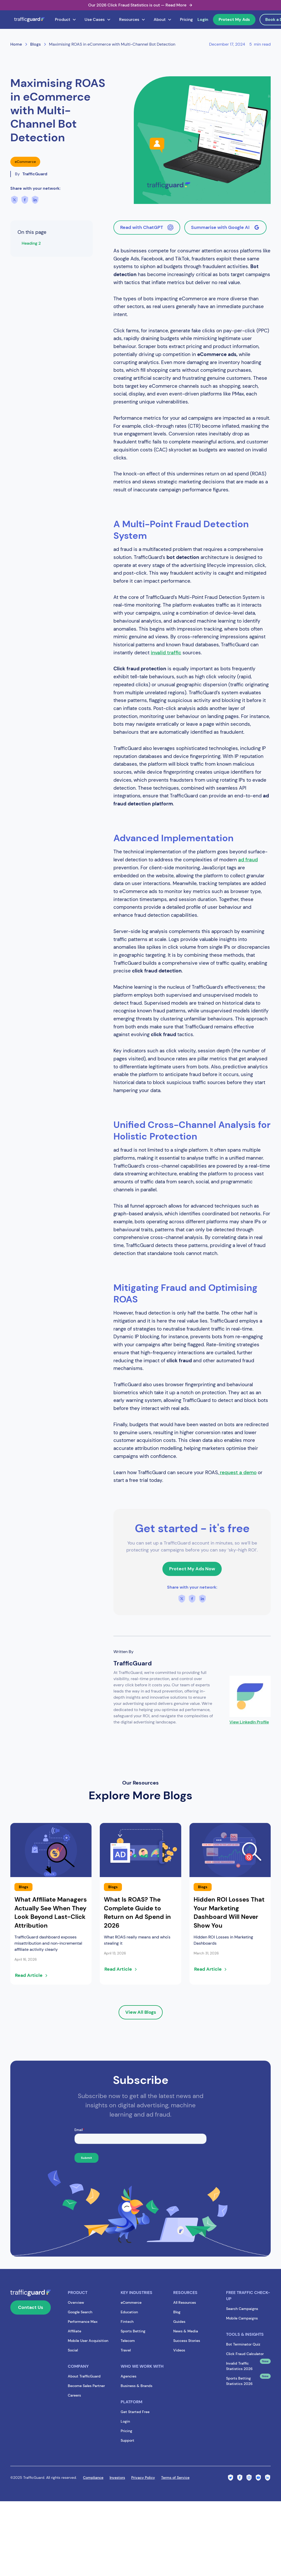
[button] (65, 19)
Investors (117, 2477)
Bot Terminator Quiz (243, 2344)
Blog (176, 2312)
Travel (126, 2350)
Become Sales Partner (86, 2385)
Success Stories (186, 2340)
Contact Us (30, 2307)
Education (129, 2312)
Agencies (128, 2376)
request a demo (238, 1472)
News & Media (185, 2331)
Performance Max (82, 2321)
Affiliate (74, 2331)
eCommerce (131, 2302)
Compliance (93, 2477)
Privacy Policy (143, 2477)
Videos (179, 2350)
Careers (74, 2395)
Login (202, 19)
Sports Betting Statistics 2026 (239, 2381)
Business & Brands (136, 2385)
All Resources (184, 2302)
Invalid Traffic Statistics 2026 (239, 2366)
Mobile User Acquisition (88, 2340)
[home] (29, 19)
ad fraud (248, 859)
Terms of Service (175, 2477)
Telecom (128, 2340)
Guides (179, 2321)
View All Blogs (140, 2012)
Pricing (186, 19)
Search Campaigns (242, 2308)
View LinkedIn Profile (249, 1722)
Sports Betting (133, 2331)
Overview (76, 2302)
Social (73, 2350)
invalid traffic (166, 652)
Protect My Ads (234, 19)
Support (127, 2440)
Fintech (127, 2321)
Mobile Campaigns (242, 2318)
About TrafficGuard (84, 2376)
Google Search (80, 2312)
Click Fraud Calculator (245, 2353)
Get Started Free (135, 2411)
